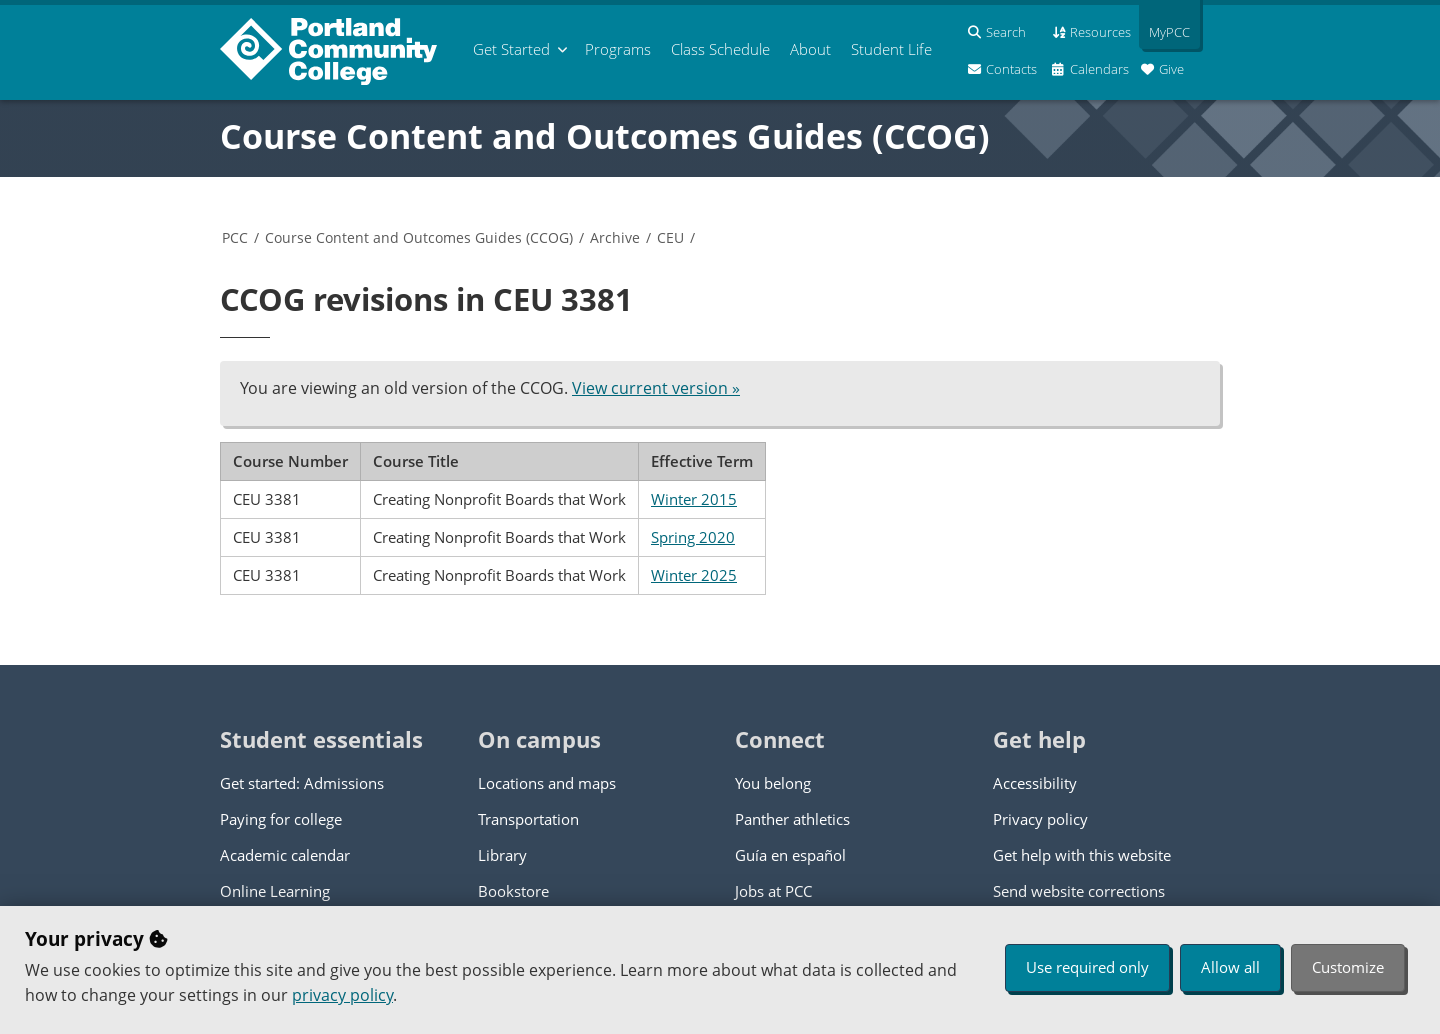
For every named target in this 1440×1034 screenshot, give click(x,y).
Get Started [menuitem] (511, 49)
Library (502, 855)
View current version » (656, 388)
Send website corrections (1079, 891)
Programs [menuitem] (618, 49)
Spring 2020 (693, 537)
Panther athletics (792, 819)
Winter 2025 (694, 575)
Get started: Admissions (302, 783)
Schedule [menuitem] (720, 49)
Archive (615, 237)
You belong (773, 783)
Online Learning (275, 891)
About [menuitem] (810, 49)
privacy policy (342, 995)
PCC (235, 237)
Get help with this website (1082, 855)
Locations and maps (547, 783)
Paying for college (281, 819)
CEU (670, 237)
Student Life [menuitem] (891, 49)
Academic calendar (285, 855)
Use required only (1087, 967)
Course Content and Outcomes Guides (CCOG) (605, 136)
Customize (1348, 967)
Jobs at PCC (773, 891)
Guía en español (790, 855)
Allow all (1230, 967)
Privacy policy (1040, 819)
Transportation (528, 819)
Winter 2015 (694, 499)
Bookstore (513, 891)
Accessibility (1035, 783)
